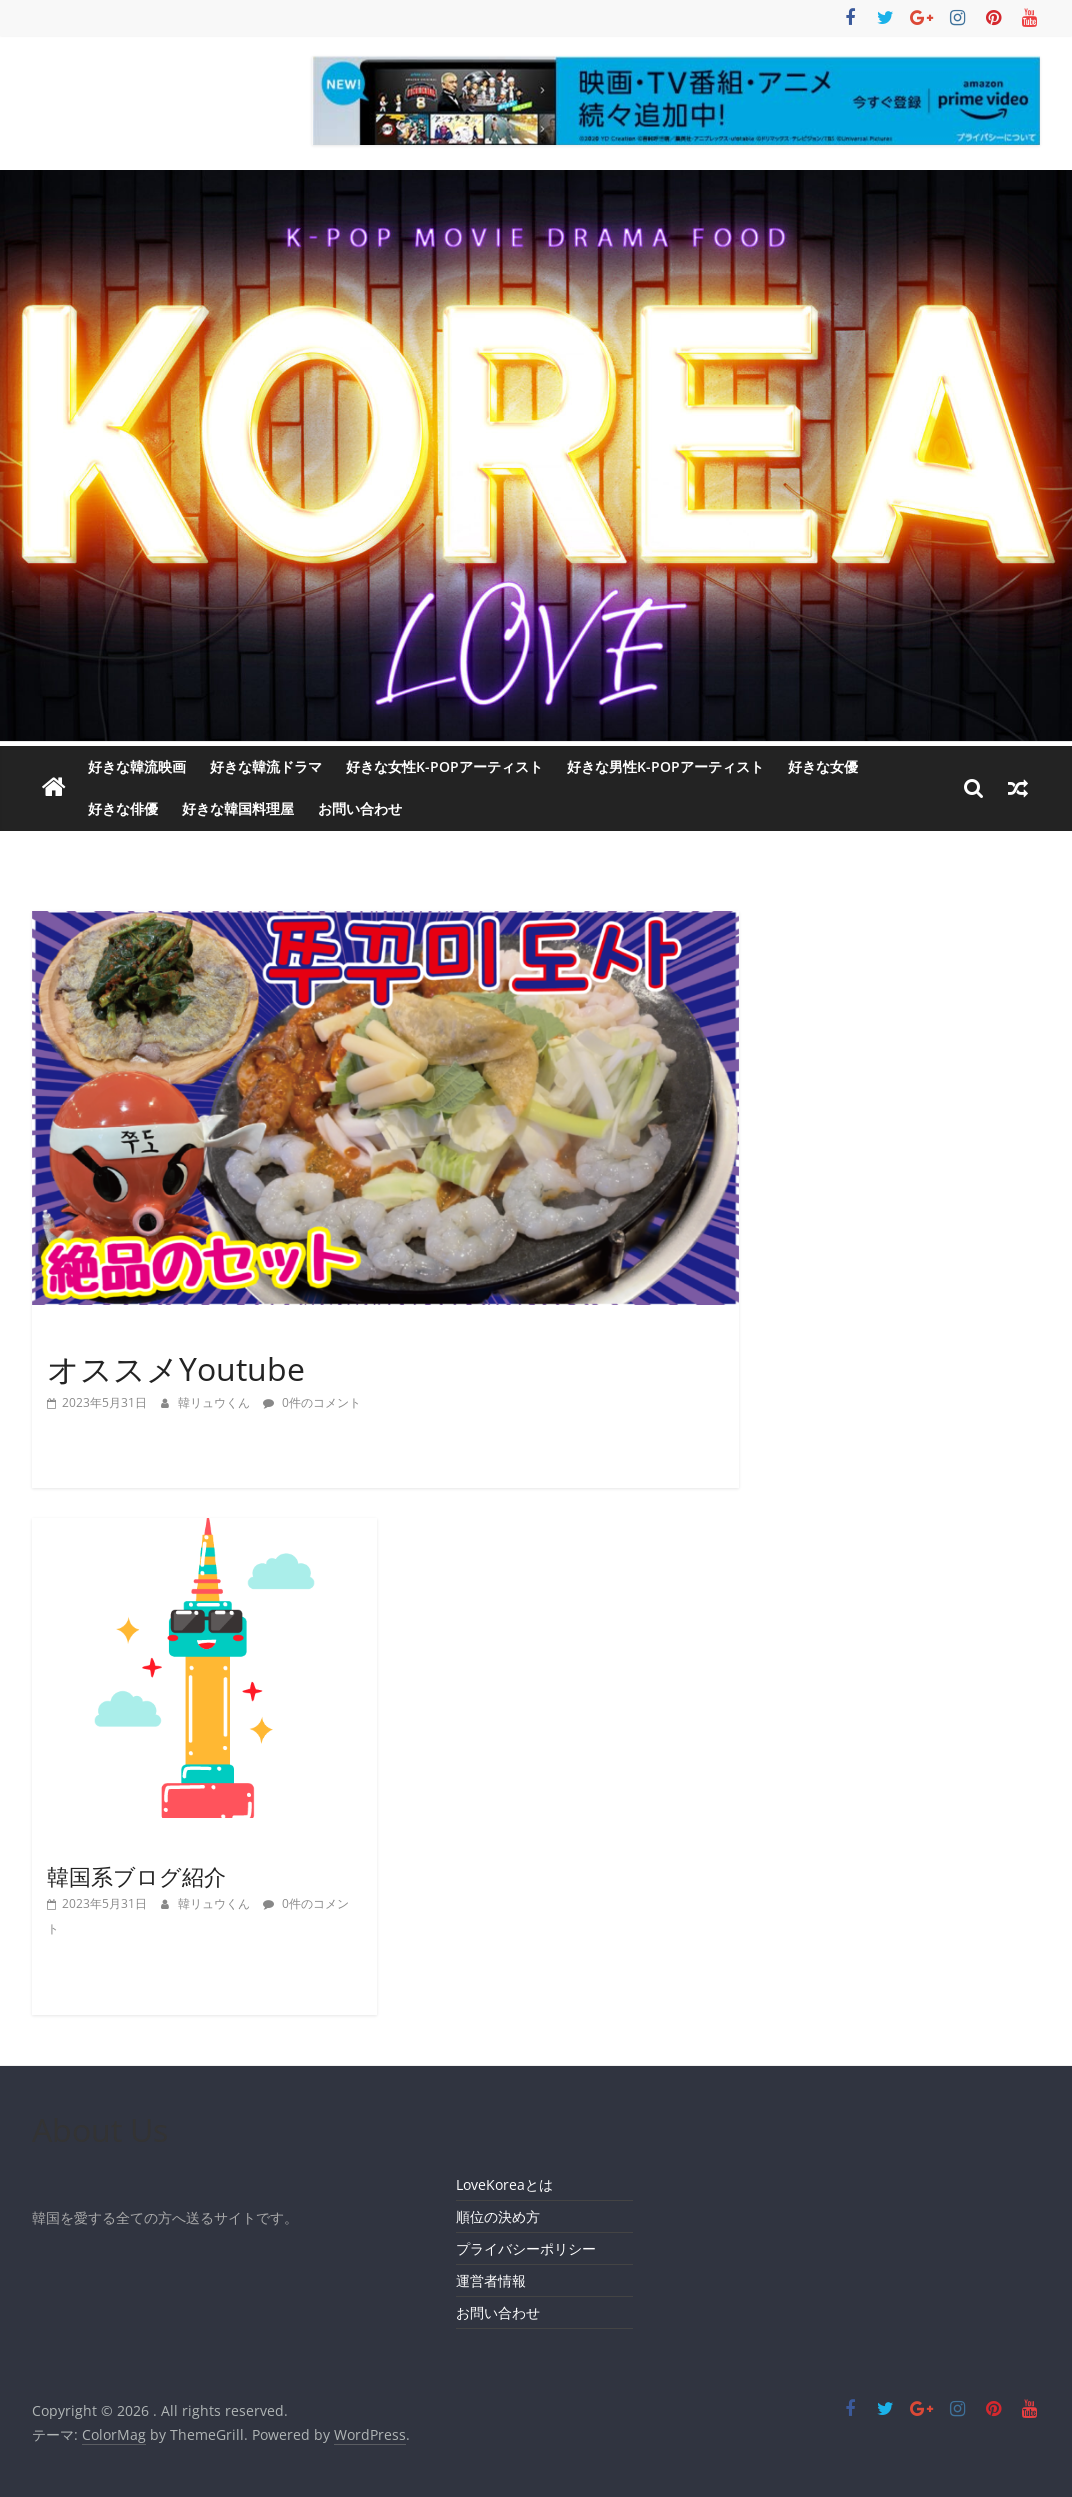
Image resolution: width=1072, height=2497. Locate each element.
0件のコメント (312, 1402)
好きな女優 (823, 766)
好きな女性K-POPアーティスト (444, 766)
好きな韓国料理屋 (238, 808)
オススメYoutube (176, 1368)
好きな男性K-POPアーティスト (665, 766)
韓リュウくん (215, 1402)
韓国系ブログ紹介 (136, 1876)
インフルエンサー (105, 1333)
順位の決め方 (498, 2216)
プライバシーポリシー (526, 2248)
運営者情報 (491, 2280)
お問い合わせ (360, 808)
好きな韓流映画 (137, 766)
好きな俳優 (123, 808)
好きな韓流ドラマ (266, 766)
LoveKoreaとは (504, 2184)
